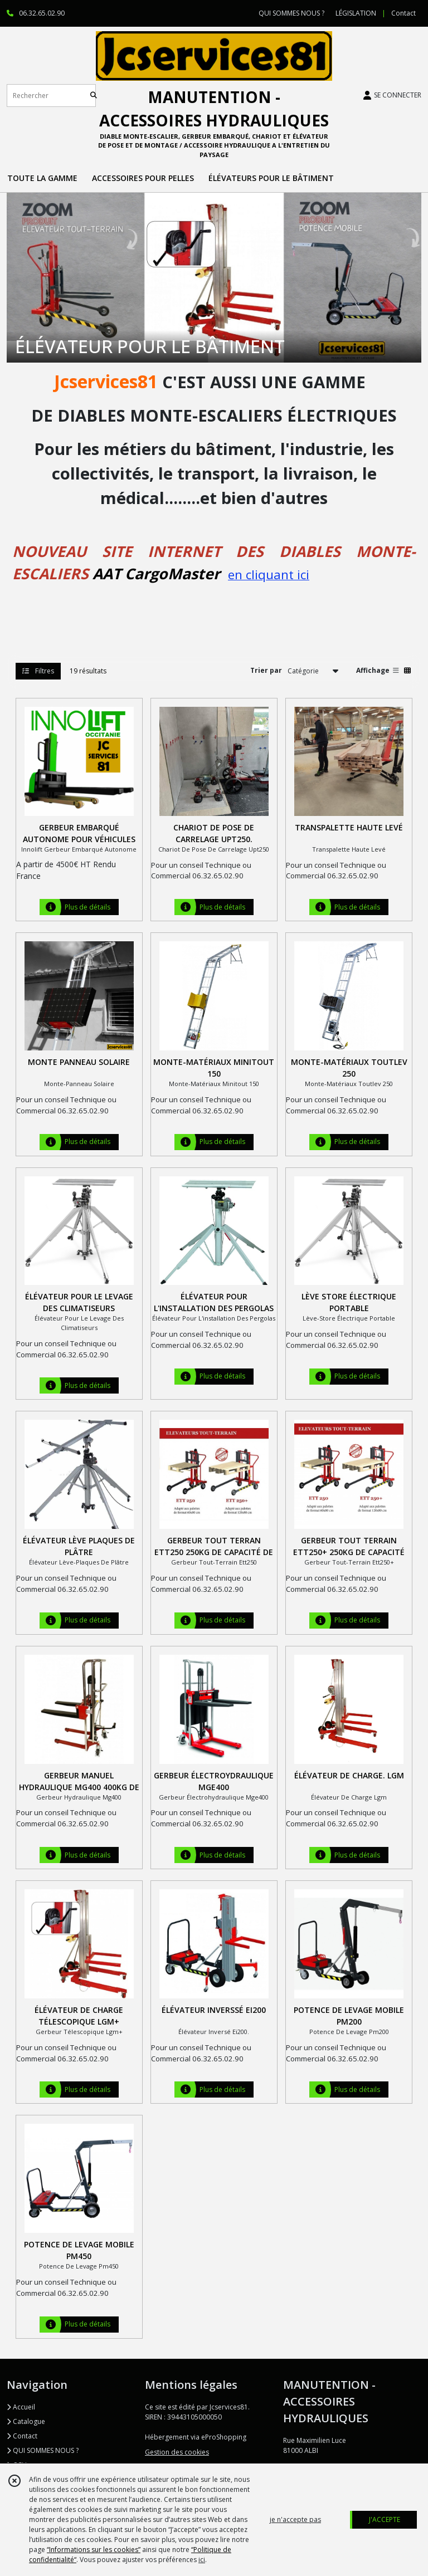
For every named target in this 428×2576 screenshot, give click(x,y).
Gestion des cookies (177, 2452)
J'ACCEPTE (384, 2519)
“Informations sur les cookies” (93, 2549)
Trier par (266, 670)
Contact (403, 13)
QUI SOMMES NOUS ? (43, 2450)
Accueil (21, 2407)
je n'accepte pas (295, 2519)
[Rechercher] (93, 95)
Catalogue (26, 2421)
